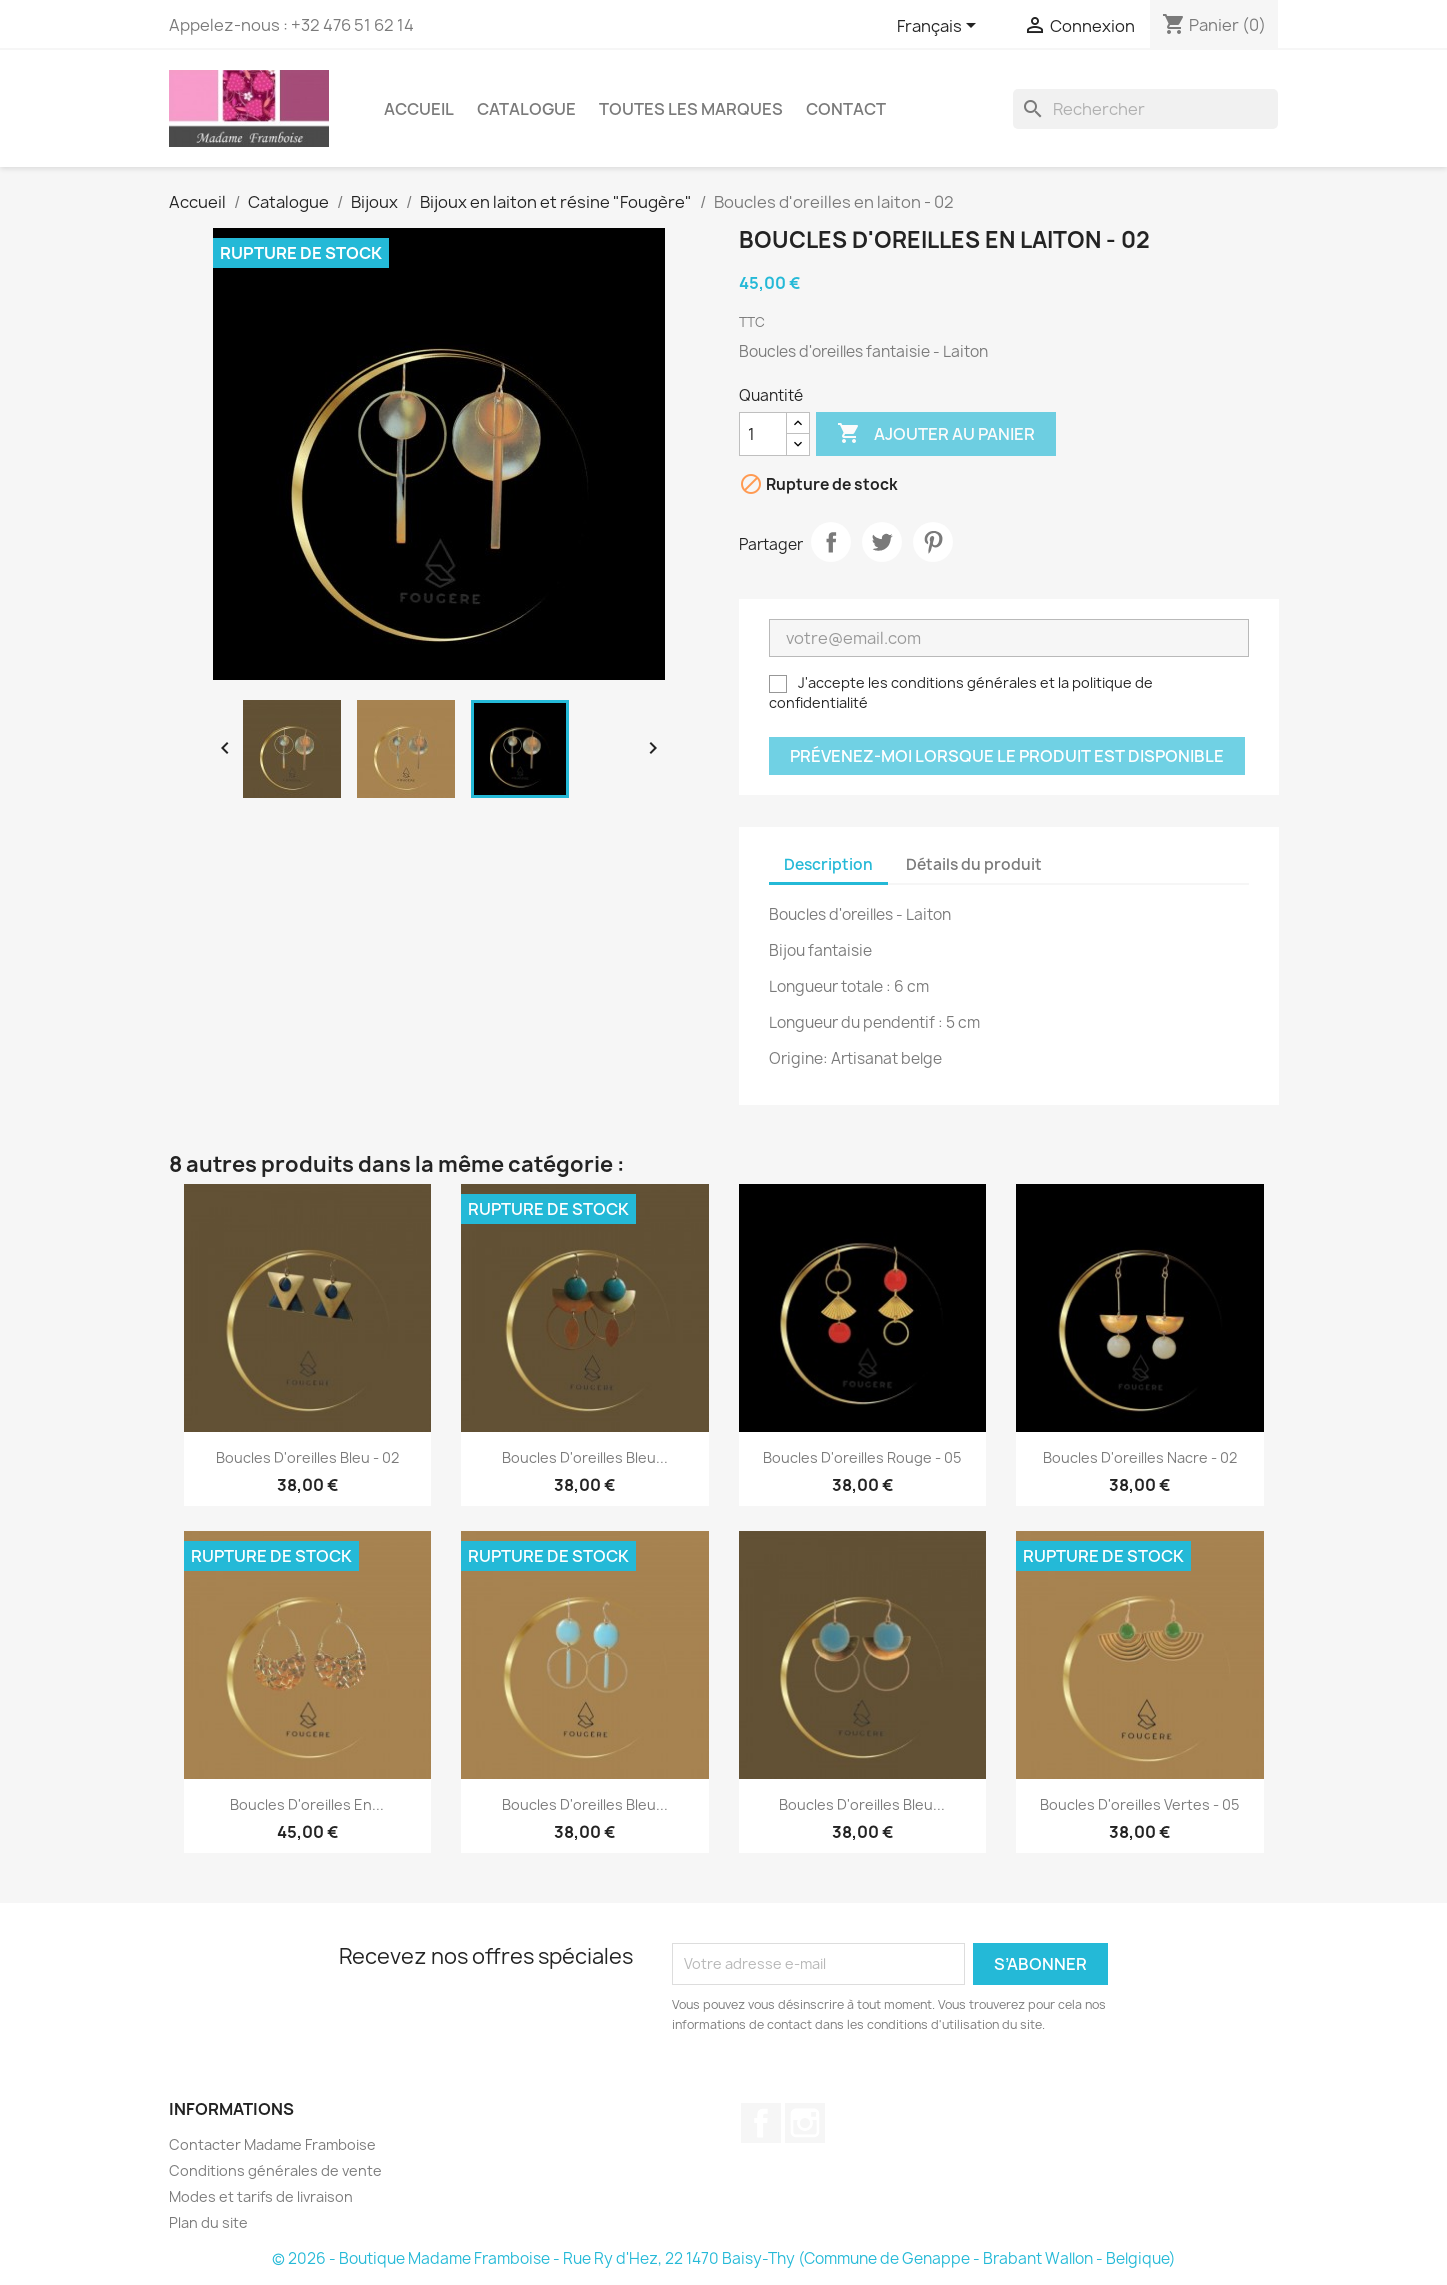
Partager (831, 542)
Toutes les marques (691, 109)
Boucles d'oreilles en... (307, 1804)
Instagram (805, 2123)
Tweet (882, 542)
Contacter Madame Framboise (272, 2144)
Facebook (761, 2123)
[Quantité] (763, 434)
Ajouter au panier (936, 434)
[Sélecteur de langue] (940, 27)
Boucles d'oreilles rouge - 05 (862, 1457)
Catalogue (526, 109)
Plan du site (208, 2222)
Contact (846, 109)
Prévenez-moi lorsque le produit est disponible (1007, 756)
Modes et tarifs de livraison (261, 2196)
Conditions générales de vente (275, 2170)
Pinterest (933, 542)
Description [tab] (828, 864)
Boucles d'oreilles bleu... (585, 1457)
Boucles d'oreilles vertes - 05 (1139, 1804)
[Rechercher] (1145, 109)
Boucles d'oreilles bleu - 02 (307, 1457)
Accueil (419, 109)
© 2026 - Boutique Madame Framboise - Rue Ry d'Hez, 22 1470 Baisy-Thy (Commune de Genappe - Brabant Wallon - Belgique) (724, 2258)
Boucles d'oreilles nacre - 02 (1140, 1457)
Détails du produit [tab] (974, 864)
